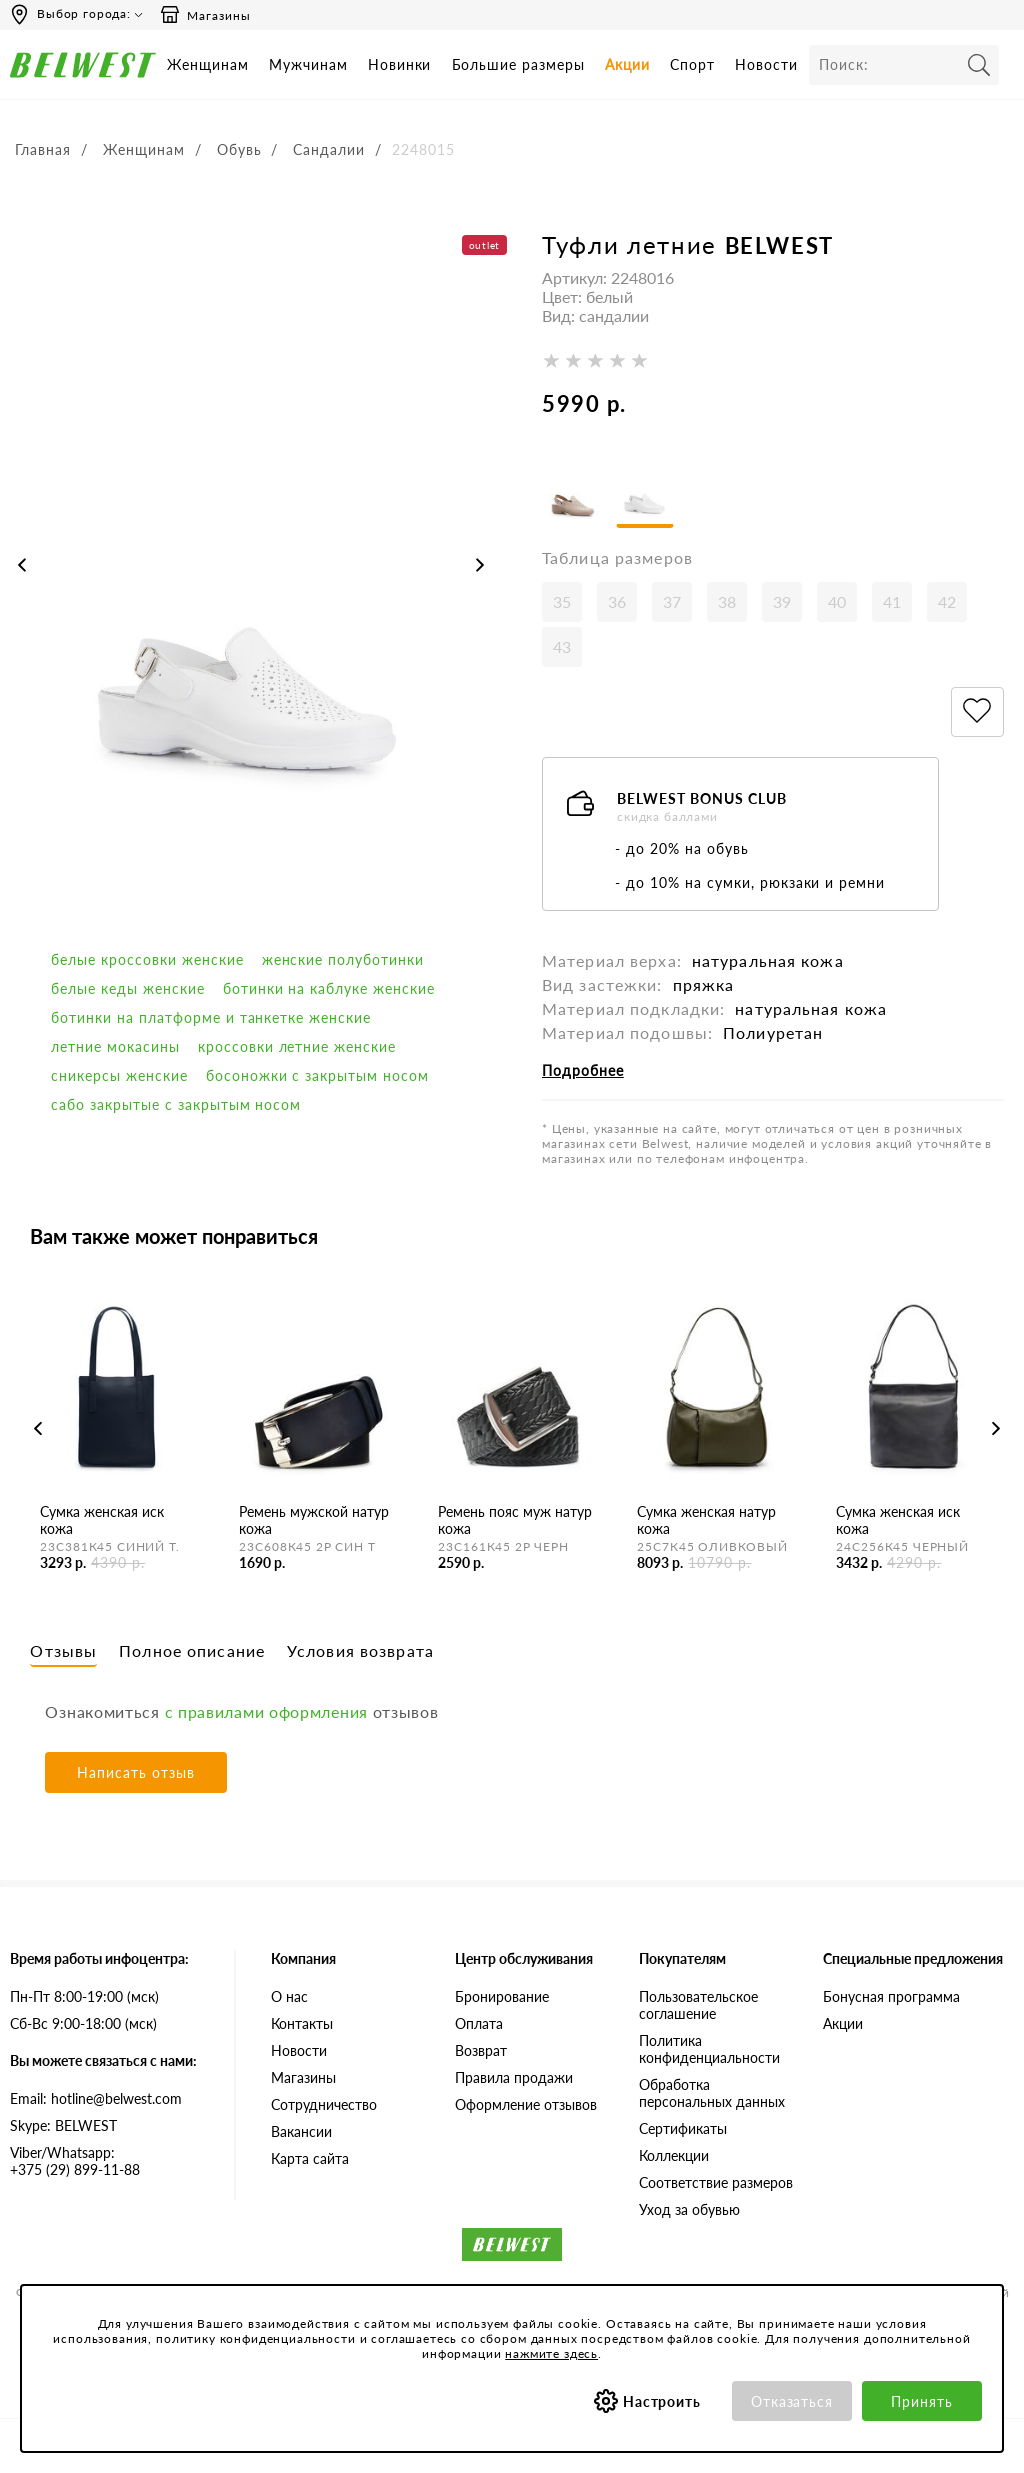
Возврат (481, 2050)
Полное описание (192, 1650)
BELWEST (779, 245)
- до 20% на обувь (682, 848)
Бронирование (502, 1996)
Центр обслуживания (524, 1958)
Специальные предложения (913, 1958)
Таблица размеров (617, 557)
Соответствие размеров (716, 2182)
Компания (303, 1958)
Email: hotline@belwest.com (96, 2098)
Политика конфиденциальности (709, 2049)
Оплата (479, 2023)
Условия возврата (360, 1650)
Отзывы (63, 1650)
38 (727, 601)
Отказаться (792, 2401)
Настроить (662, 2401)
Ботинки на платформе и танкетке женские (211, 1017)
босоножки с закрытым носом (317, 1075)
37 (672, 601)
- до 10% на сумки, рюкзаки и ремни (750, 882)
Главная (43, 149)
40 (837, 601)
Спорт (692, 64)
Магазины (205, 15)
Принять (922, 2401)
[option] (251, 584)
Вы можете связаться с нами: (103, 2060)
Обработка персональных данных (712, 2093)
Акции (627, 64)
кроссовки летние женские (297, 1046)
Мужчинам (308, 64)
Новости (766, 64)
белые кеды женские (128, 988)
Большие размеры (519, 64)
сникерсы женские (119, 1075)
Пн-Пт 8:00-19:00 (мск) (84, 1996)
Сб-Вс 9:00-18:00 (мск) (83, 2023)
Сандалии (329, 149)
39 (782, 601)
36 (617, 601)
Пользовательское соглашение (698, 2005)
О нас (289, 1996)
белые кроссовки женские (147, 959)
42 (947, 601)
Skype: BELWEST (63, 2125)
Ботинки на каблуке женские (329, 988)
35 (562, 601)
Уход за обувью (689, 2209)
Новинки (400, 64)
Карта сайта (310, 2158)
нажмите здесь (551, 2353)
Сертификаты (683, 2128)
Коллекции (674, 2155)
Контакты (302, 2023)
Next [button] (480, 565)
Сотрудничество (324, 2104)
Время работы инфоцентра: (99, 1958)
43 (562, 646)
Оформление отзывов (526, 2104)
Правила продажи (514, 2077)
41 (892, 601)
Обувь (239, 149)
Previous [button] (22, 565)
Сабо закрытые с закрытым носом (176, 1104)
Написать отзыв (136, 1772)
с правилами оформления (266, 1711)
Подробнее (583, 1070)
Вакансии (301, 2131)
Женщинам (208, 64)
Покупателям (682, 1958)
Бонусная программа (891, 1996)
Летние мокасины (115, 1046)
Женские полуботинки (343, 959)
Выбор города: (84, 13)
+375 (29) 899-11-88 (107, 2161)
